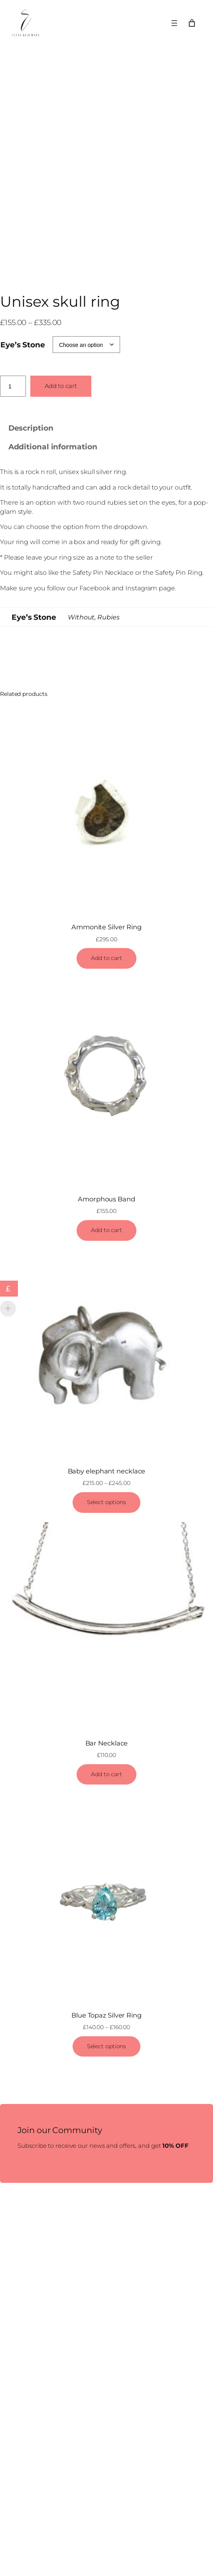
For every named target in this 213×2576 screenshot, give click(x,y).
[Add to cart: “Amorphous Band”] (106, 1230)
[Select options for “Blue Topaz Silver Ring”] (107, 2046)
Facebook (94, 588)
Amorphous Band (106, 1199)
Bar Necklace (106, 1743)
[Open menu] (174, 23)
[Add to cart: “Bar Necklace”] (106, 1774)
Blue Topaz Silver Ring (106, 2015)
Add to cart (61, 386)
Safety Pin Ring (179, 572)
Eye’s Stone (22, 344)
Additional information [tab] (52, 446)
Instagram (141, 588)
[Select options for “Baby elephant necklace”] (107, 1502)
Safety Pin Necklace (103, 572)
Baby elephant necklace (107, 1471)
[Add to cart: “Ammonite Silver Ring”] (106, 958)
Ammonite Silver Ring (106, 926)
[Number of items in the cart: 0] (191, 23)
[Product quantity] (13, 386)
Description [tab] (30, 428)
